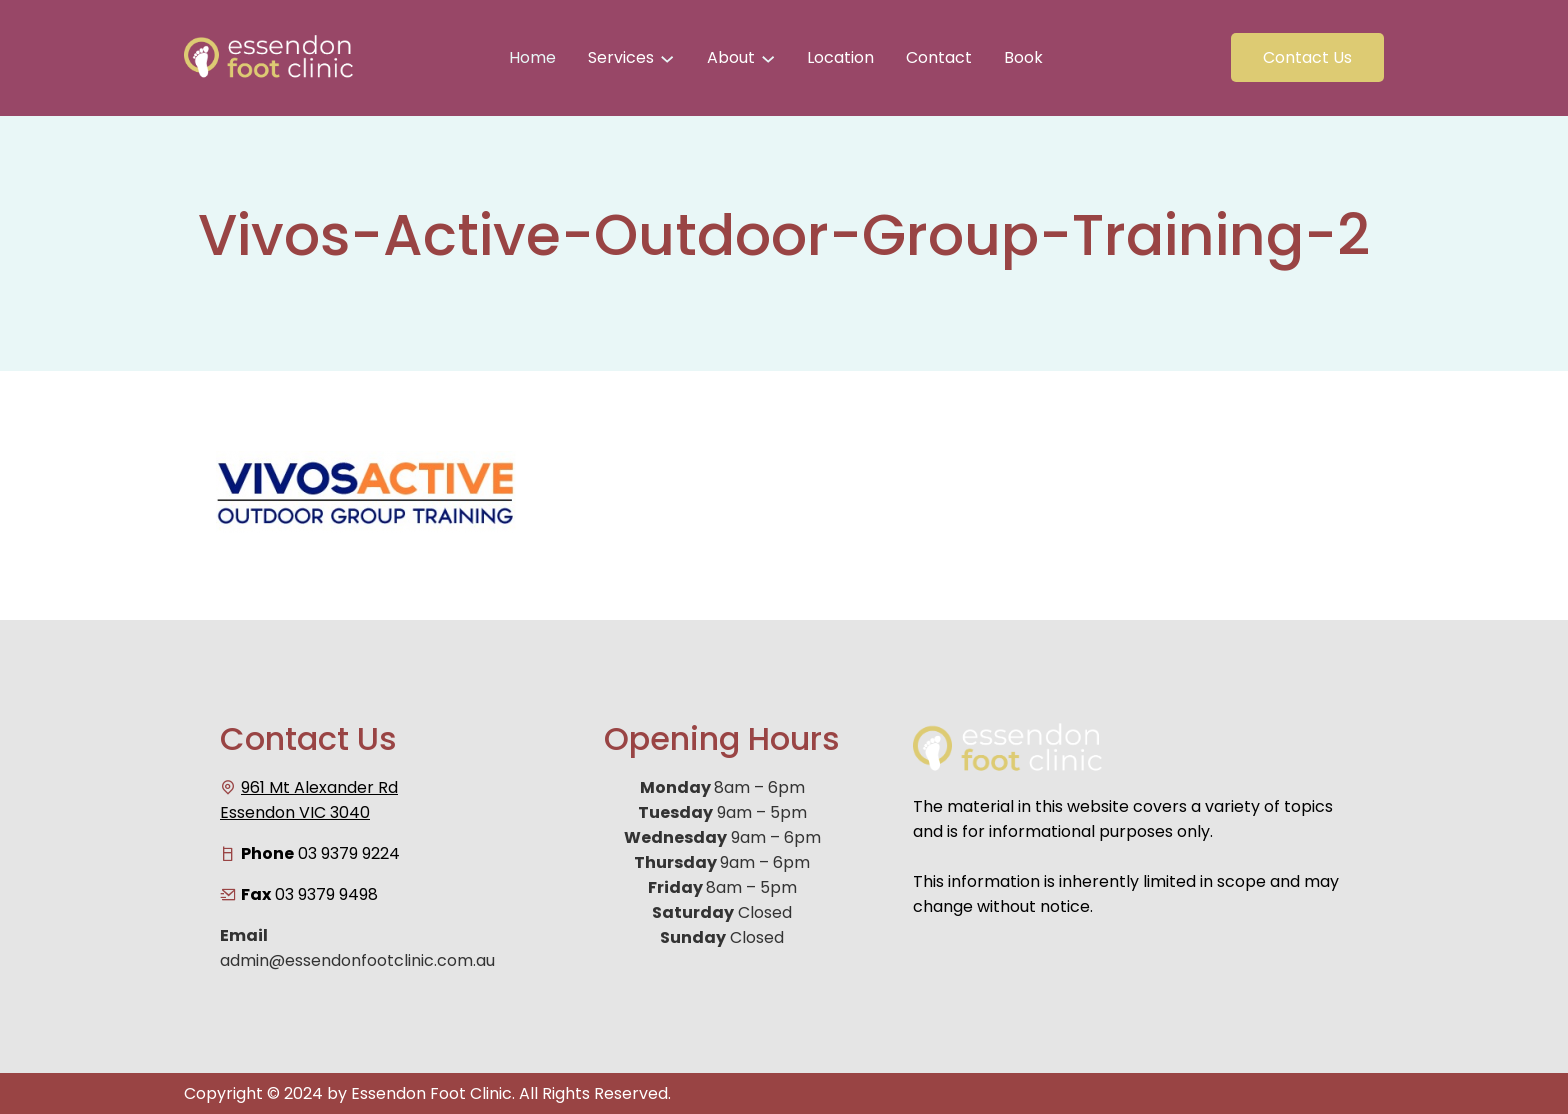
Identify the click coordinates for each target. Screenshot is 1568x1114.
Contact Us (1307, 57)
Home (532, 57)
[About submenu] (768, 58)
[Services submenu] (667, 58)
